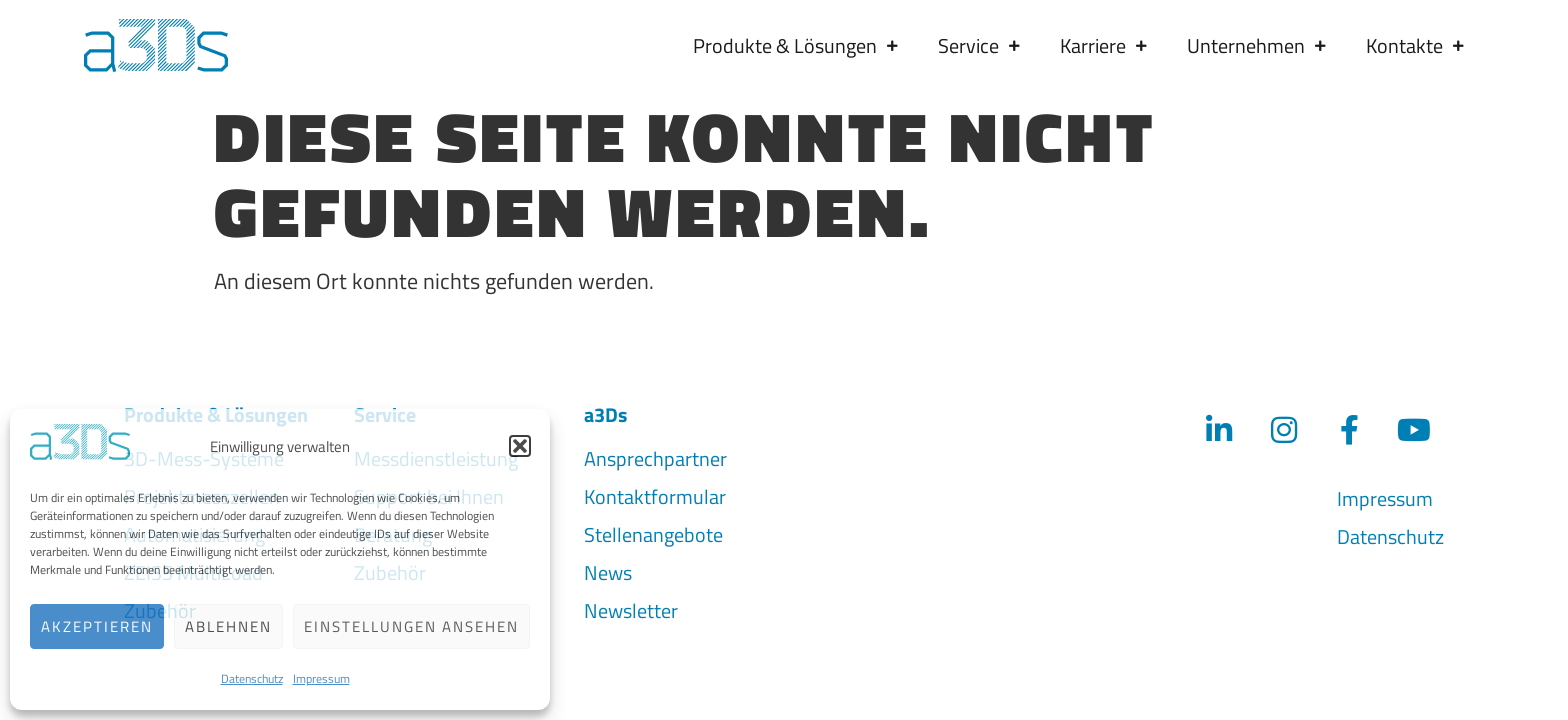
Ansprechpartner (655, 453)
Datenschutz (252, 678)
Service (979, 45)
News (608, 567)
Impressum (321, 678)
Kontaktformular (655, 491)
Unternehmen (1256, 45)
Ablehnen (228, 626)
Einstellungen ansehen (411, 626)
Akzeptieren (97, 626)
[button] (520, 446)
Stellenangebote (653, 529)
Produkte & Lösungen (795, 45)
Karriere (1103, 45)
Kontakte (1415, 45)
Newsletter (631, 605)
